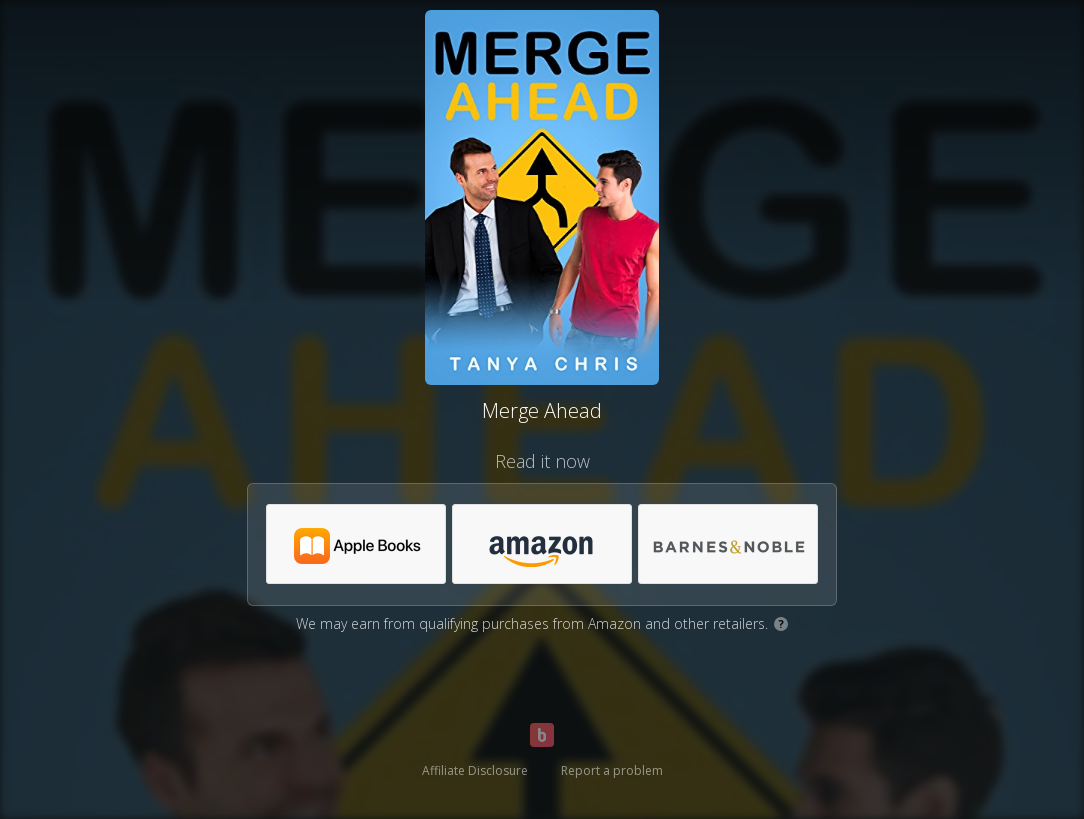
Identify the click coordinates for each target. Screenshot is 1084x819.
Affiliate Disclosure (475, 770)
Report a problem (612, 770)
